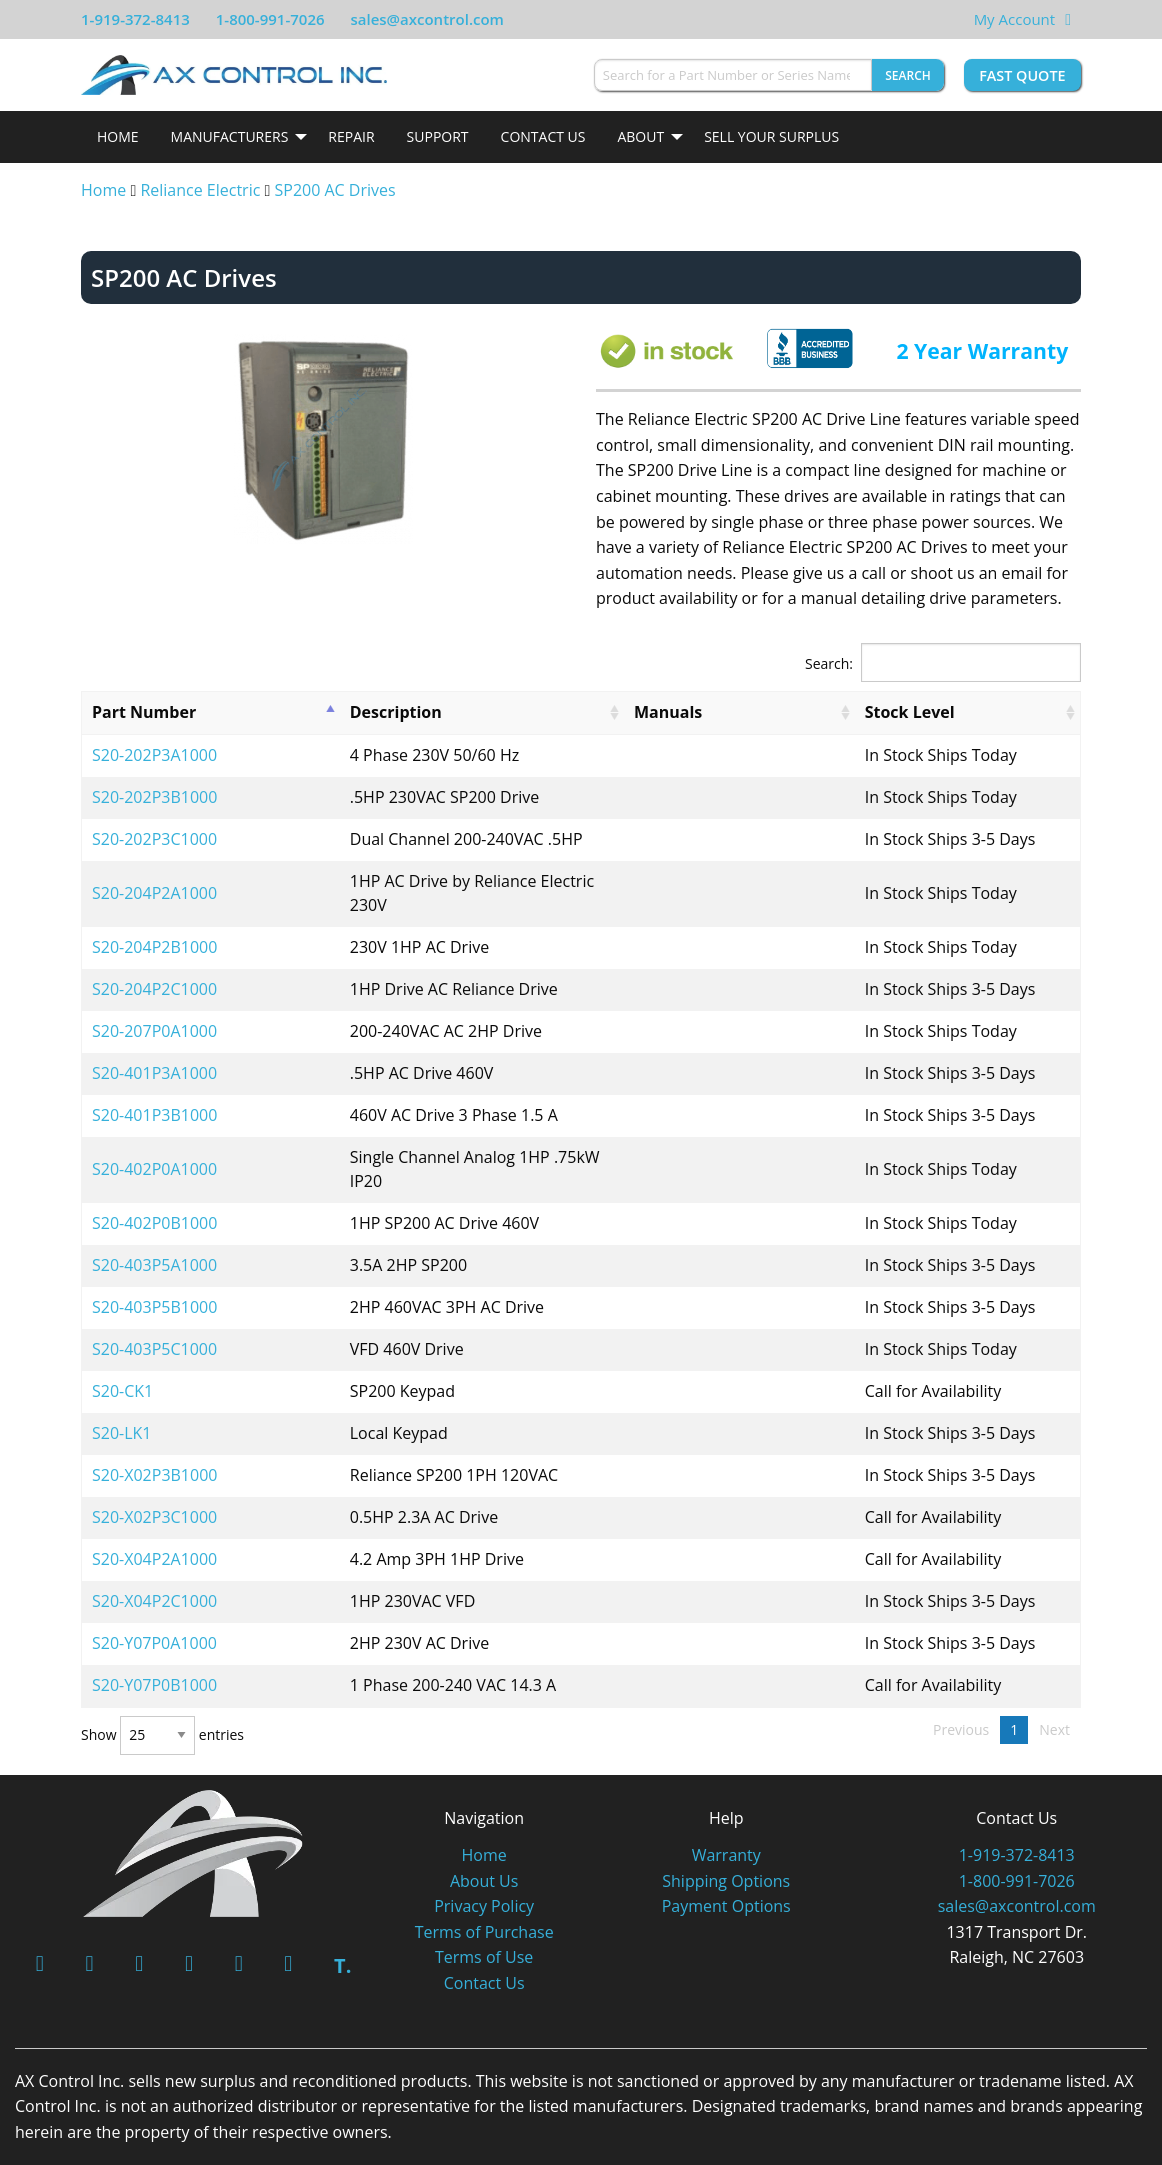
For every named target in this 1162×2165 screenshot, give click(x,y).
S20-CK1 (122, 1343)
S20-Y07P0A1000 (154, 1595)
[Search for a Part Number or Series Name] (733, 75)
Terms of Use (484, 1909)
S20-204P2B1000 (154, 923)
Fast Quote (1022, 75)
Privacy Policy (484, 1858)
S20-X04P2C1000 (154, 1553)
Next (1054, 1681)
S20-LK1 (122, 1385)
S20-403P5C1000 (154, 1301)
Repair (351, 136)
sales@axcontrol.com (426, 19)
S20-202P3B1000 (154, 797)
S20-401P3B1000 (154, 1091)
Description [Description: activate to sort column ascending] (337, 712)
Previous (961, 1681)
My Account (1015, 19)
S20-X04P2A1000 (154, 1511)
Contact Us (543, 136)
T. (342, 1917)
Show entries (162, 1687)
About (640, 136)
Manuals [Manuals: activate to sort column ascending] (725, 712)
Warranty (726, 1807)
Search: (943, 662)
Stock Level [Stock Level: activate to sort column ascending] (886, 712)
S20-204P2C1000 (154, 965)
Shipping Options (726, 1833)
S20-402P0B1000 (154, 1175)
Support (438, 136)
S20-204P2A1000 (154, 881)
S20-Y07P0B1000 (154, 1637)
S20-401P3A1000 (154, 1049)
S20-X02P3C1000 (154, 1469)
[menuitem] (118, 137)
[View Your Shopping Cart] (1068, 19)
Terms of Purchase (484, 1884)
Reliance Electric (200, 190)
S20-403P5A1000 (154, 1217)
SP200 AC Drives (335, 190)
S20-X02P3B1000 (154, 1427)
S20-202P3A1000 (154, 755)
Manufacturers (230, 136)
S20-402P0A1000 (154, 1133)
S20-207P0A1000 (154, 1007)
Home (118, 136)
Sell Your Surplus (771, 136)
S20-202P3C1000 (154, 839)
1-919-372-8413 (135, 19)
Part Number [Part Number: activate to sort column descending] (144, 712)
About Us (484, 1833)
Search (908, 75)
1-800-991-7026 (270, 19)
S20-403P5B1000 (154, 1259)
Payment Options (726, 1858)
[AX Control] (193, 1804)
